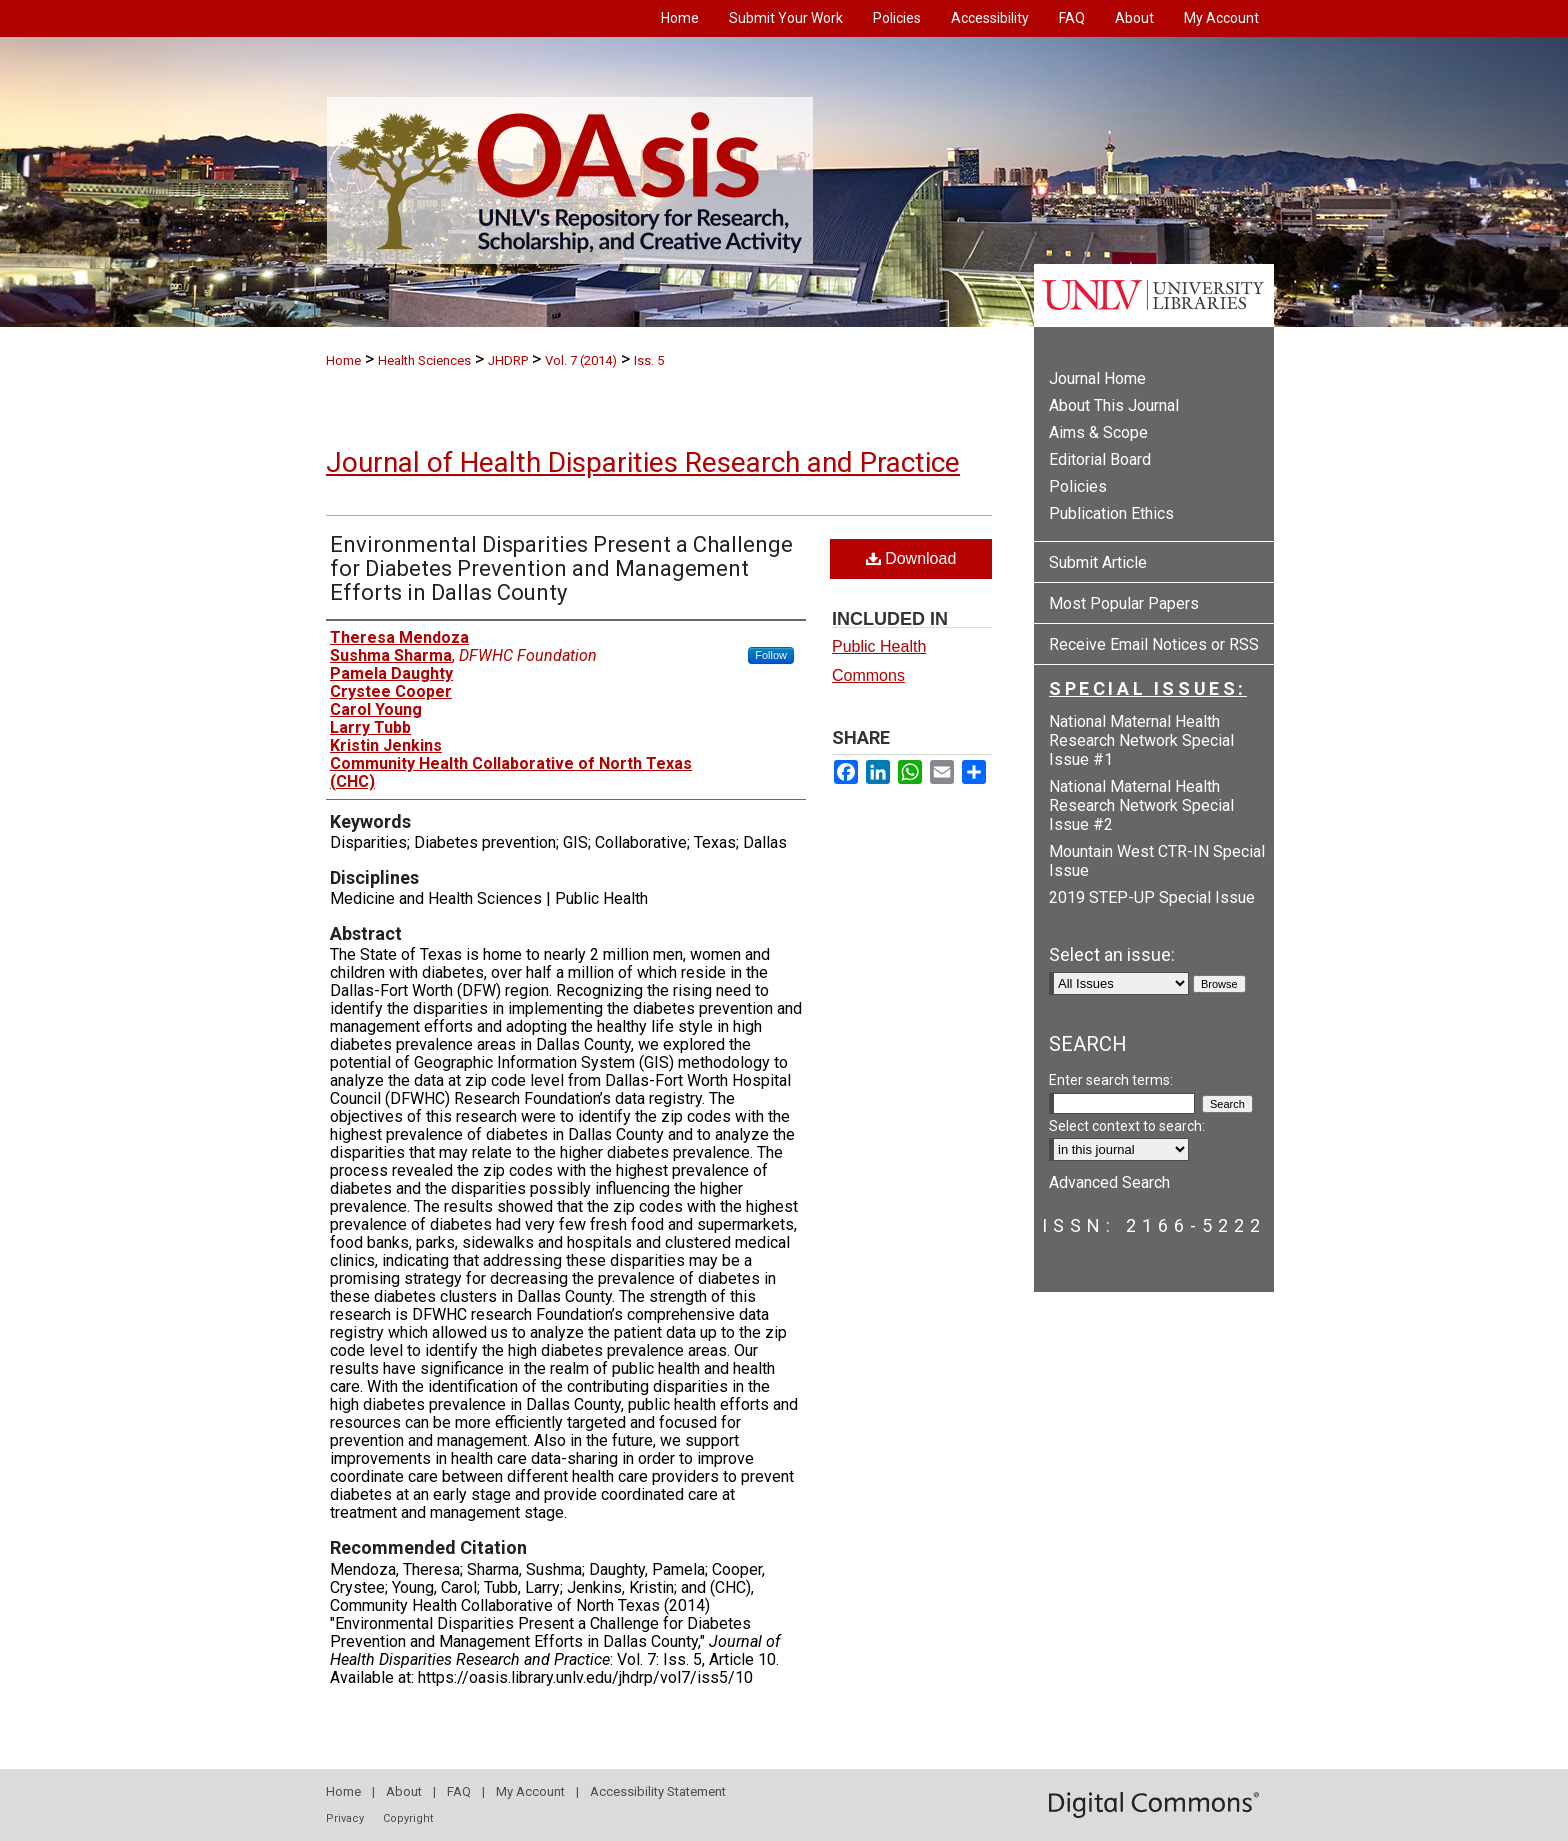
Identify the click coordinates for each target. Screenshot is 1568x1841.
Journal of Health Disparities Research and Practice (643, 462)
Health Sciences (424, 360)
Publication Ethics (1111, 513)
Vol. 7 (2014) (581, 360)
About (404, 1791)
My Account (530, 1791)
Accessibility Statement (658, 1791)
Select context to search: (1127, 1126)
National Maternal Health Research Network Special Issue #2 (1141, 805)
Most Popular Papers (1124, 603)
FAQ (459, 1791)
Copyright (408, 1818)
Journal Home (1097, 378)
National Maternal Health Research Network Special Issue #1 (1141, 740)
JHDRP (508, 360)
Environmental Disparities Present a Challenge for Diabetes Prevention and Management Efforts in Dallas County (561, 568)
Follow (771, 655)
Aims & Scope (1098, 432)
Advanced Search (1109, 1182)
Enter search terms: (1111, 1080)
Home (343, 360)
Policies (1078, 486)
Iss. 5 (649, 360)
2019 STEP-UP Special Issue (1152, 897)
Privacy (345, 1818)
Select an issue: (1112, 954)
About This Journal (1114, 405)
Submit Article (1098, 562)
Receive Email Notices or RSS (1154, 644)
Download (911, 558)
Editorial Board (1100, 459)
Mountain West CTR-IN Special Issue (1157, 861)
